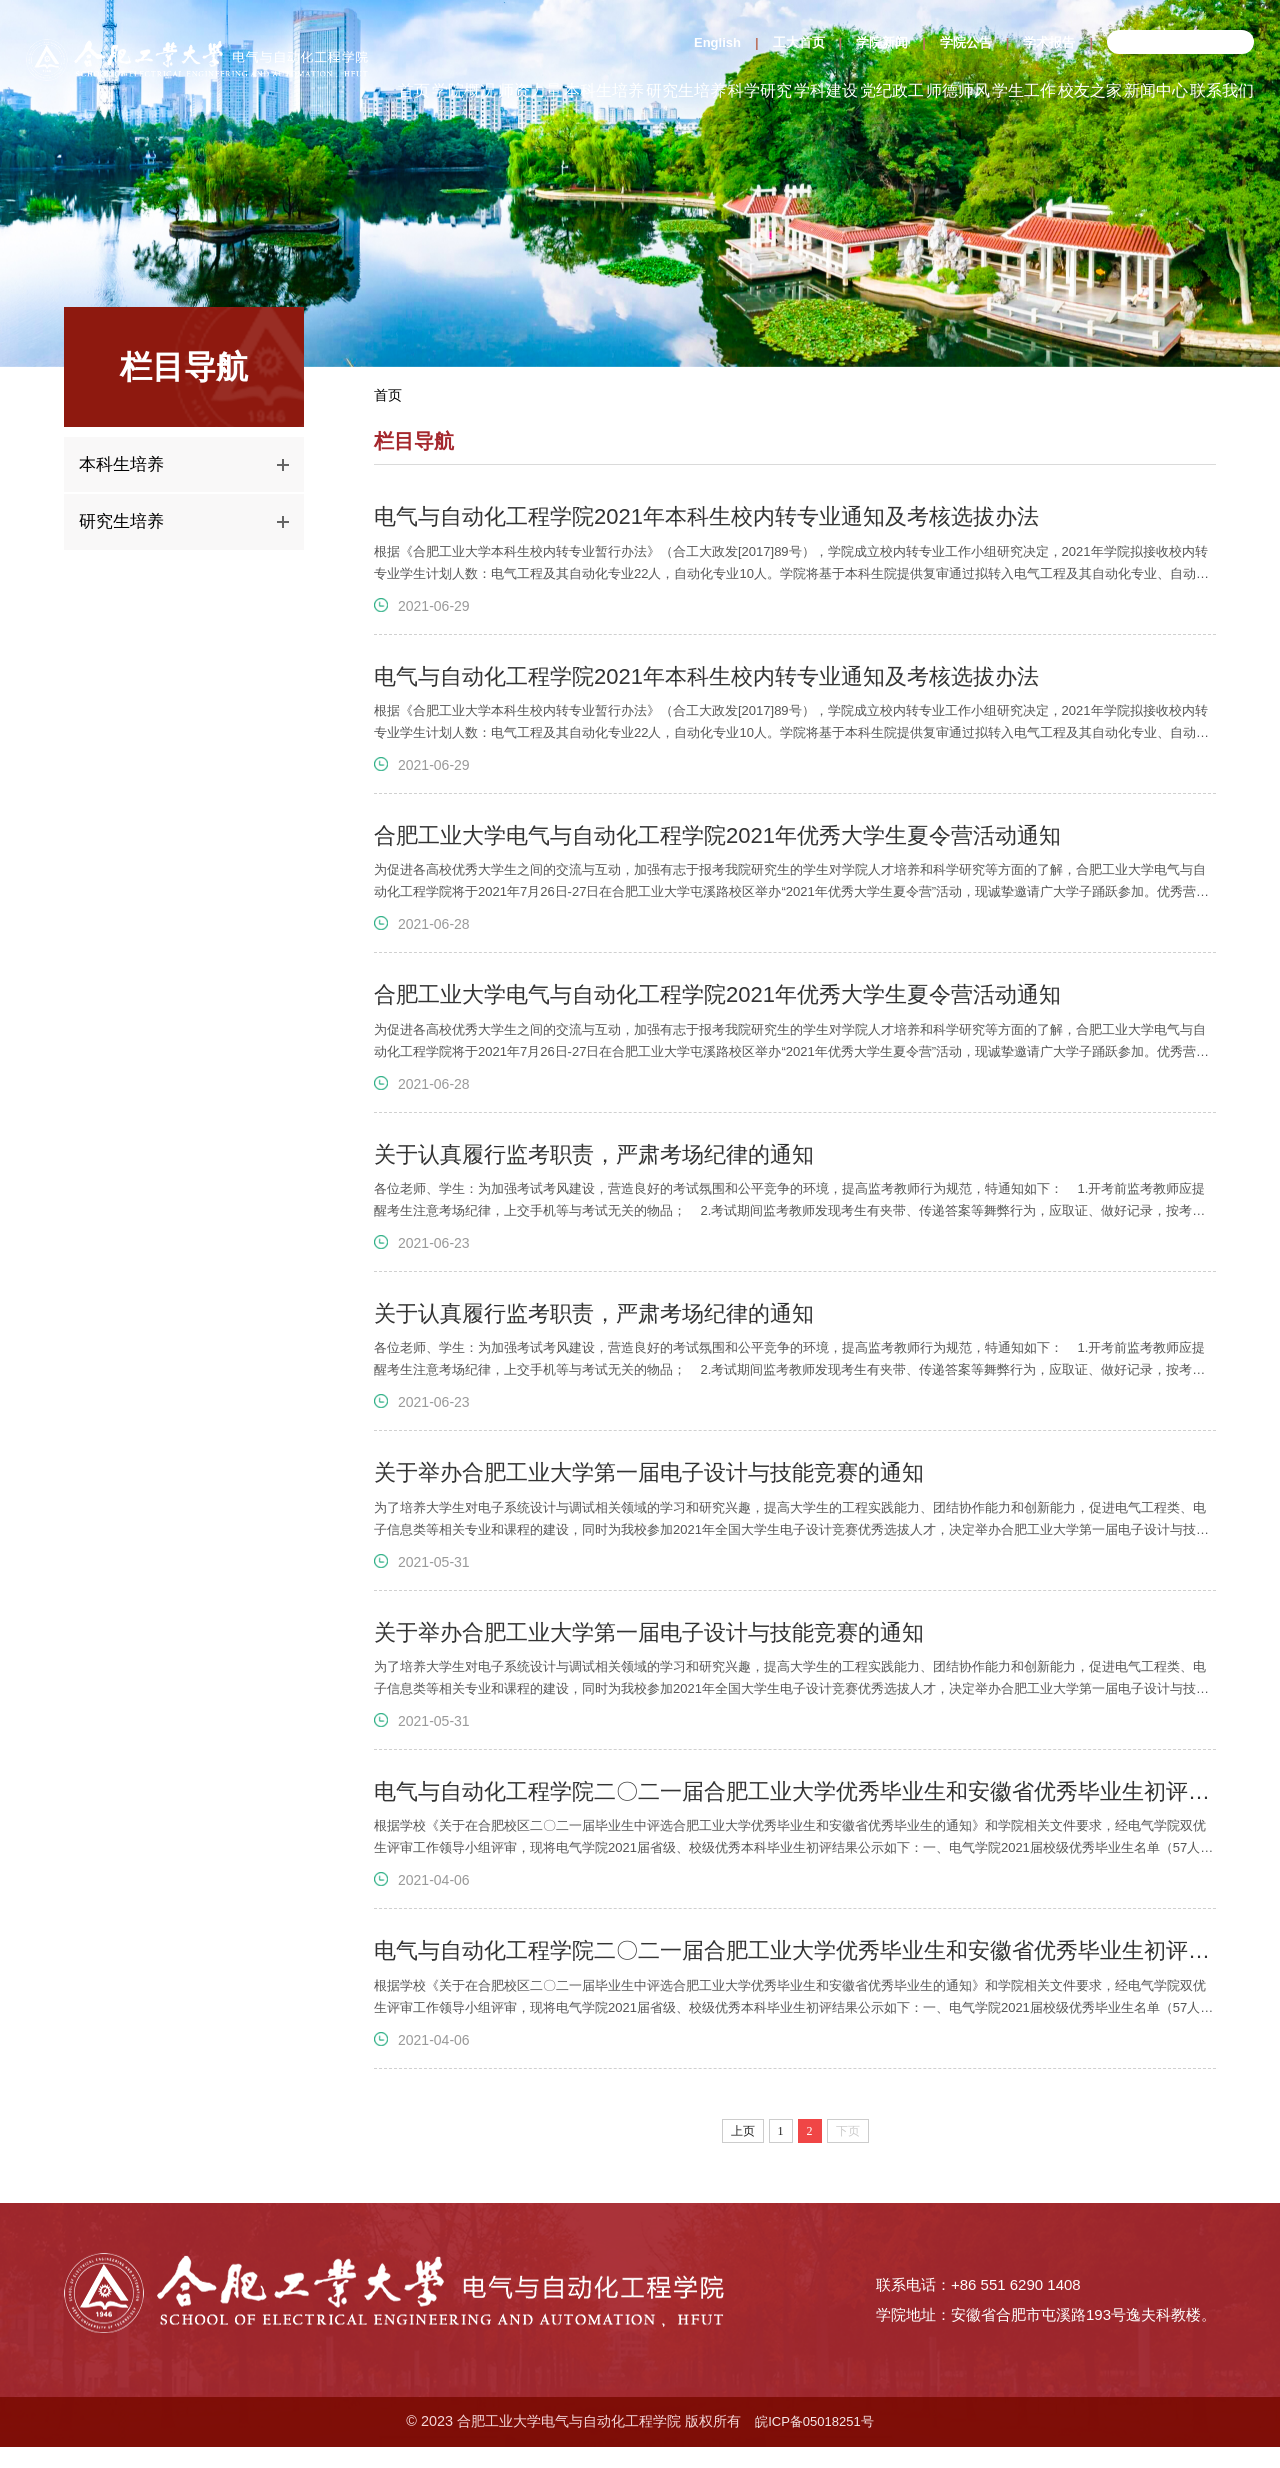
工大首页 (799, 42)
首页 (414, 90)
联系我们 (1222, 90)
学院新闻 (882, 42)
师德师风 (958, 90)
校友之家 (1090, 90)
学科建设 (826, 90)
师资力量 (530, 90)
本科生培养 (604, 90)
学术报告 (1049, 42)
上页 (743, 2166)
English (717, 42)
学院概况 (464, 90)
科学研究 (760, 90)
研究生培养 (686, 90)
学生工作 (1024, 90)
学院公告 (966, 42)
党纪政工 (892, 90)
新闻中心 (1156, 90)
